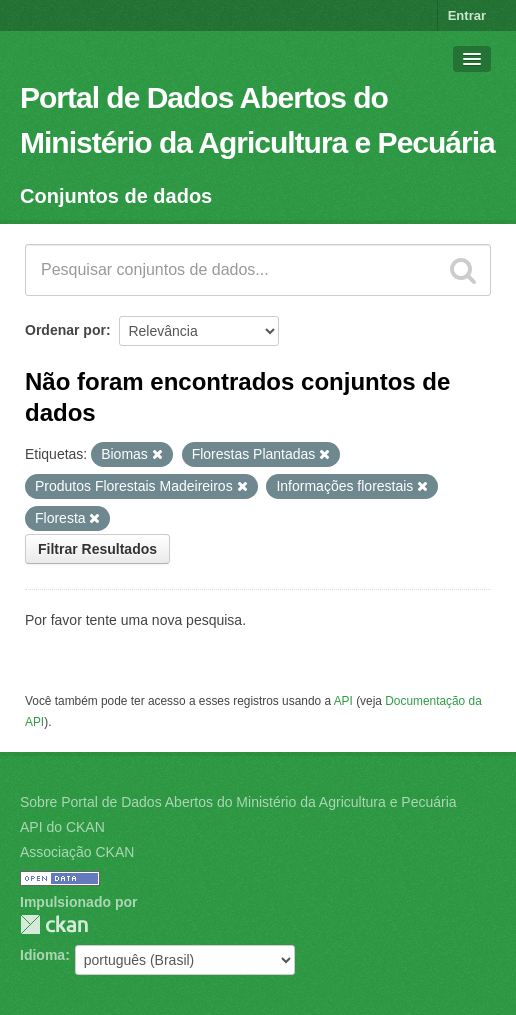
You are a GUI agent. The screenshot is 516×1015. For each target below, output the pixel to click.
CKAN (54, 924)
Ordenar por (65, 330)
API (343, 701)
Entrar (467, 15)
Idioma (42, 955)
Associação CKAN (77, 852)
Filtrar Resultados (97, 549)
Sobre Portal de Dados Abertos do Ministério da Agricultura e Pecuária (238, 802)
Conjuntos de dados (116, 196)
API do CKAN (62, 827)
